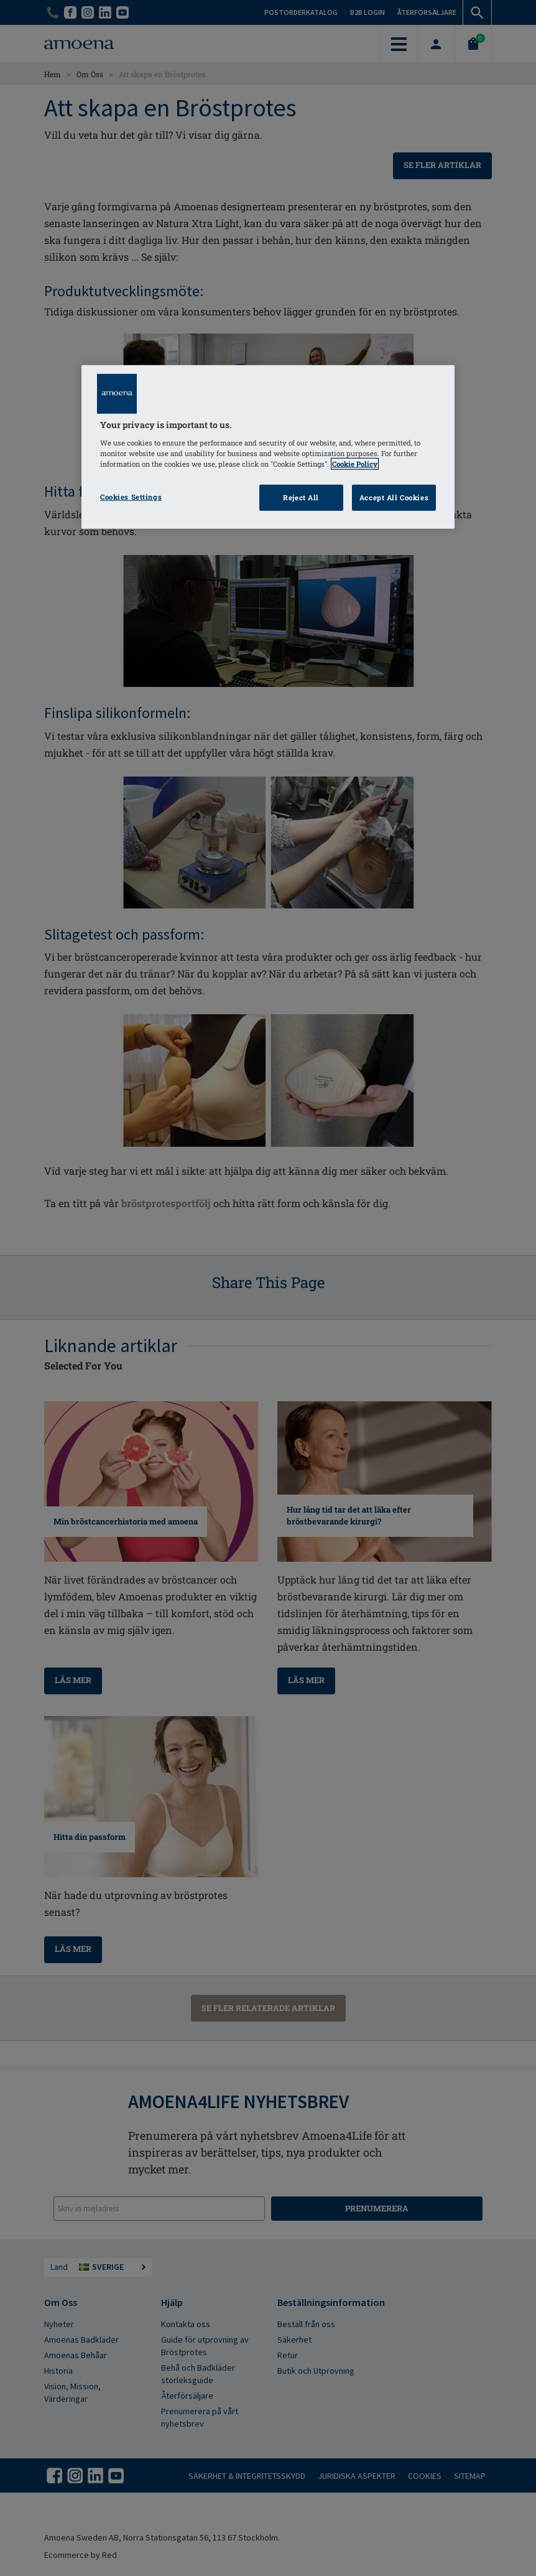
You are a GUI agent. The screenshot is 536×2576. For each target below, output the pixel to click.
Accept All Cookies (393, 497)
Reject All (301, 497)
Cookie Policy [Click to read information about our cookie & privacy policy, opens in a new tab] (354, 464)
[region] (268, 447)
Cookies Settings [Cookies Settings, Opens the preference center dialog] (131, 497)
